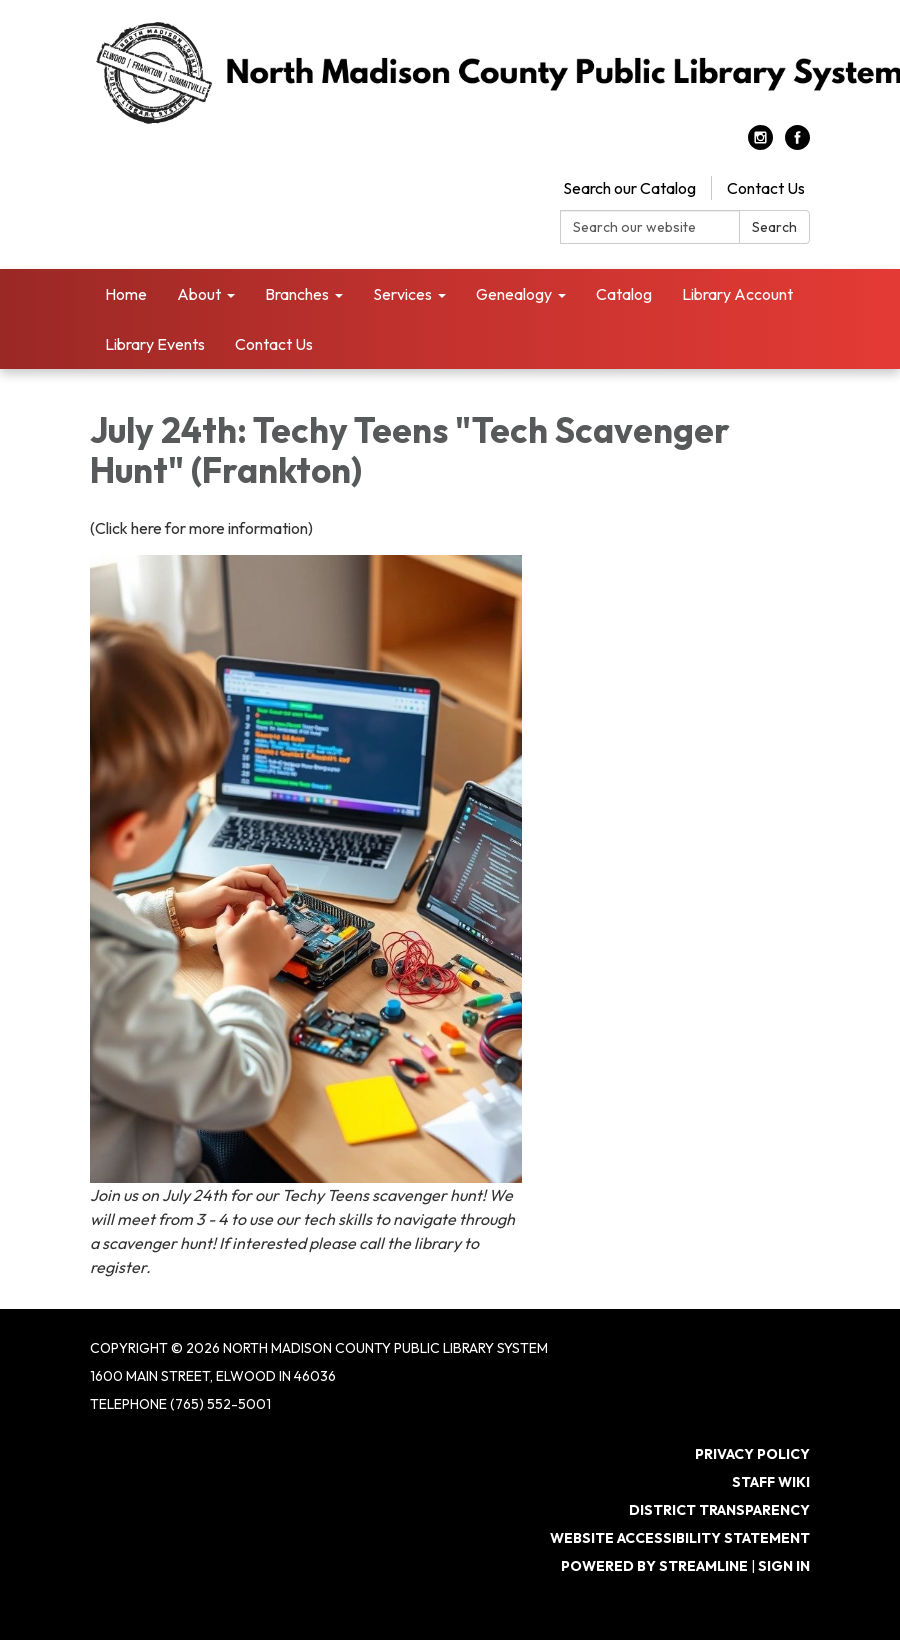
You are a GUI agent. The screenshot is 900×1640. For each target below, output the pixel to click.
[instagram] (760, 144)
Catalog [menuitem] (624, 294)
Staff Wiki (771, 1482)
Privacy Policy (752, 1454)
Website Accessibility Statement (680, 1538)
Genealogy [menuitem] (514, 294)
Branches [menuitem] (297, 294)
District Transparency (719, 1510)
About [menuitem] (199, 294)
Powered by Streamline (654, 1566)
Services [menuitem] (402, 294)
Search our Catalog (629, 188)
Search (774, 227)
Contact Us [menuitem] (274, 344)
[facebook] (797, 144)
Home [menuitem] (126, 294)
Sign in (784, 1566)
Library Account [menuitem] (737, 294)
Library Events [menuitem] (155, 344)
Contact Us (766, 188)
